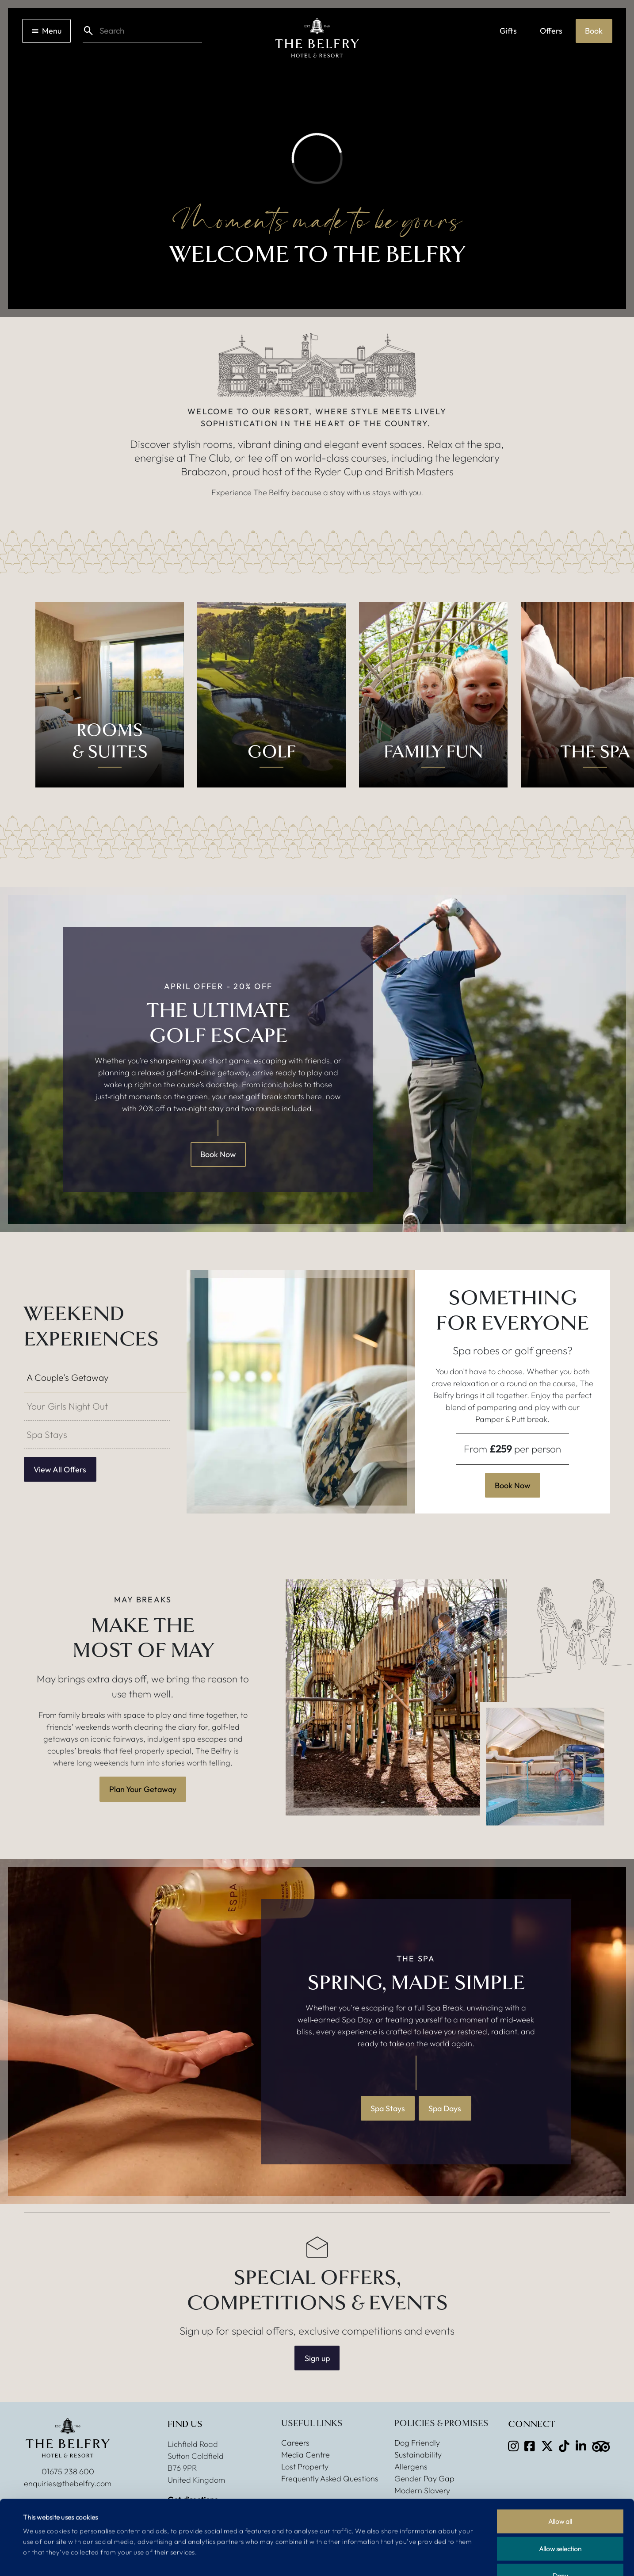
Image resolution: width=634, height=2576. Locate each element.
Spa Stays (387, 2108)
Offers (551, 31)
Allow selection (560, 2492)
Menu (46, 31)
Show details (359, 2558)
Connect (531, 2424)
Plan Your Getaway (142, 1789)
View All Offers (60, 1469)
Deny (560, 2519)
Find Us (185, 2424)
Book (594, 31)
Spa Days (444, 2108)
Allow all (560, 2464)
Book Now (218, 1154)
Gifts (508, 31)
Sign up (317, 2358)
